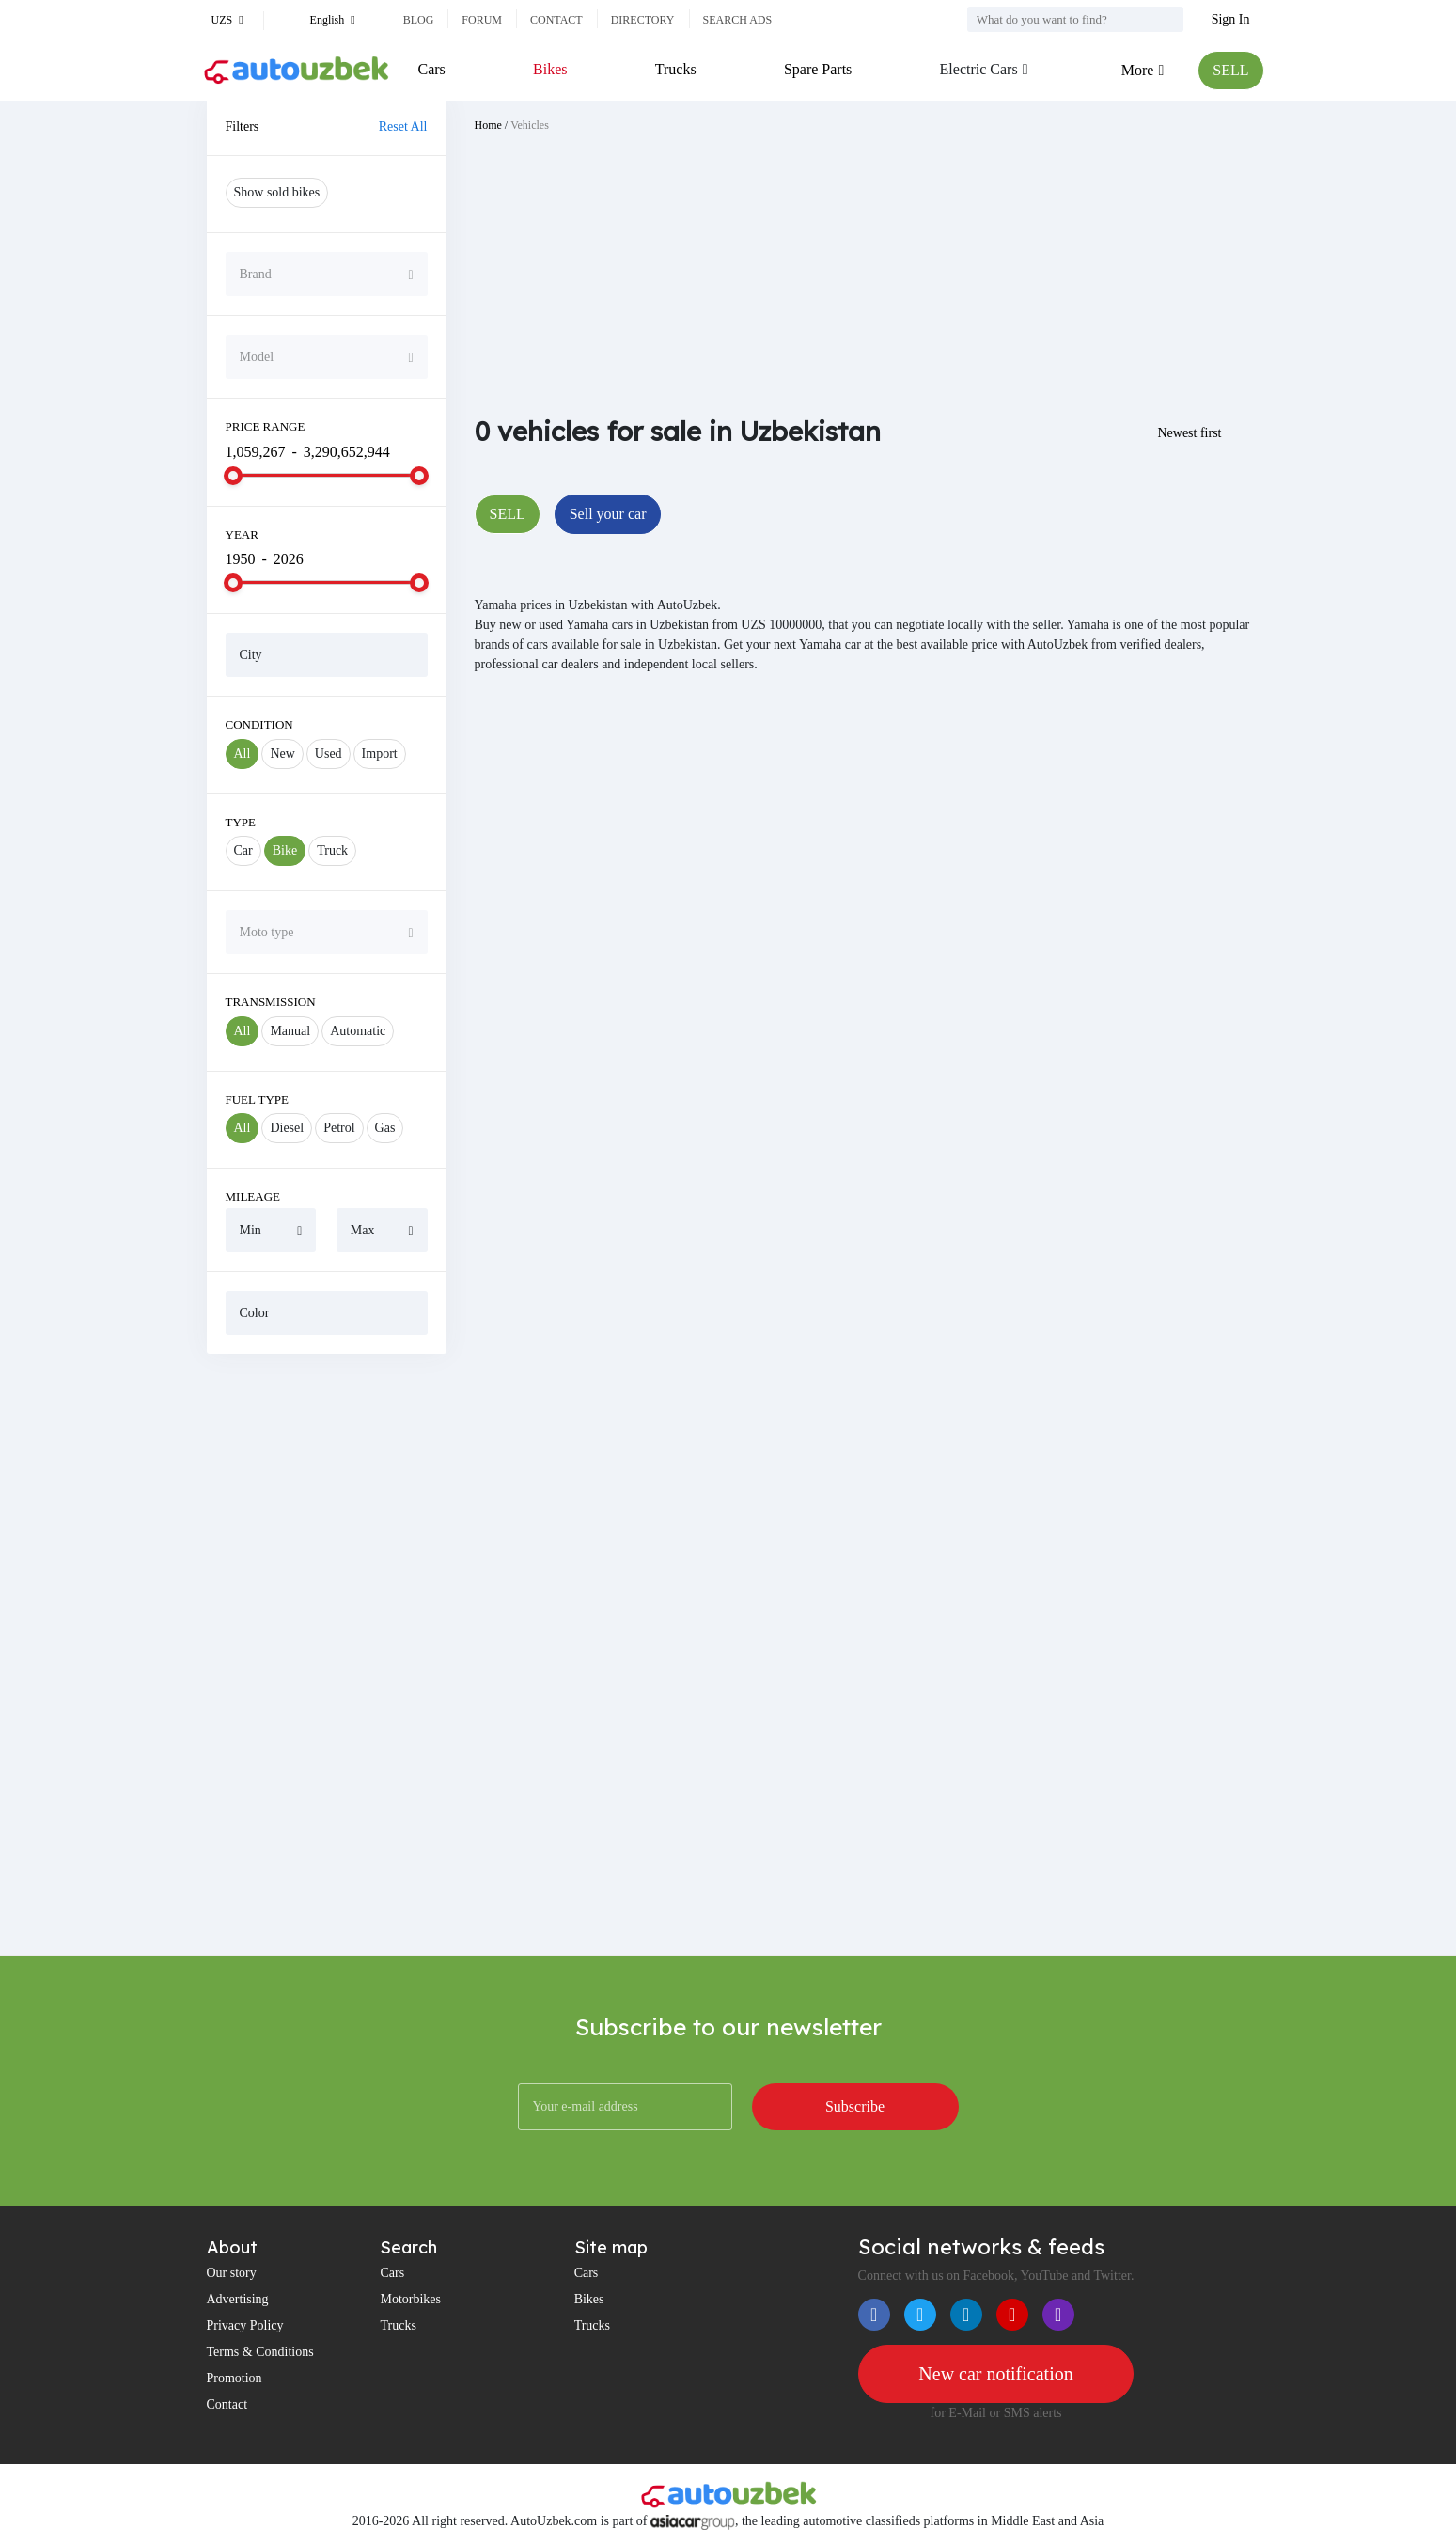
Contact (556, 19)
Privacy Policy (245, 2325)
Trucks (676, 69)
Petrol (338, 1128)
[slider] (233, 475)
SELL (1230, 70)
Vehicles (529, 125)
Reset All (403, 126)
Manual (290, 1031)
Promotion (234, 2378)
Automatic (357, 1031)
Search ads (738, 19)
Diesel (287, 1128)
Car (243, 850)
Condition (259, 724)
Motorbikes (410, 2299)
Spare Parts (818, 69)
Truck (332, 850)
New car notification (995, 2373)
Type (241, 822)
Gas (385, 1128)
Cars (432, 69)
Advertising (238, 2299)
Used (328, 753)
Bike (285, 850)
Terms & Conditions (260, 2352)
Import (380, 753)
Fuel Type (258, 1099)
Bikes (550, 69)
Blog (418, 19)
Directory (643, 19)
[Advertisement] (326, 1655)
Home (488, 125)
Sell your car (608, 514)
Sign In (1231, 19)
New (282, 753)
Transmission (271, 1002)
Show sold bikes (277, 192)
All (242, 753)
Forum (482, 19)
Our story (232, 2273)
